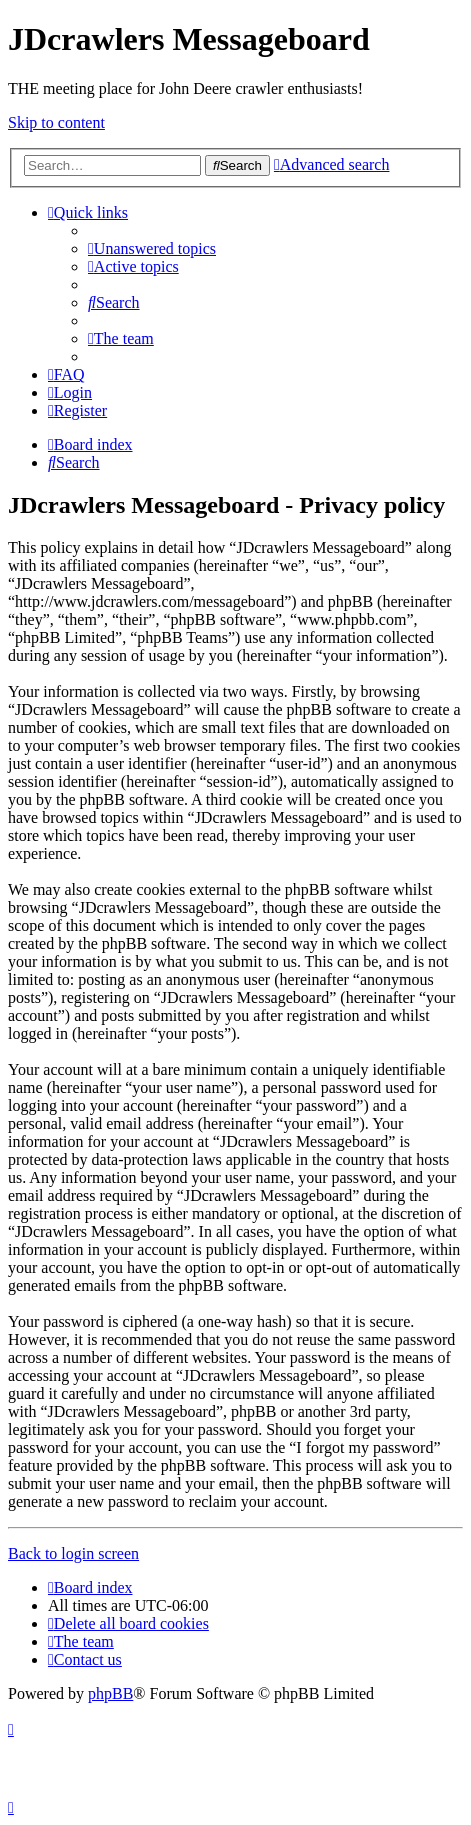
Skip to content (56, 122)
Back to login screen (73, 1553)
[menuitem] (152, 248)
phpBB (110, 1693)
